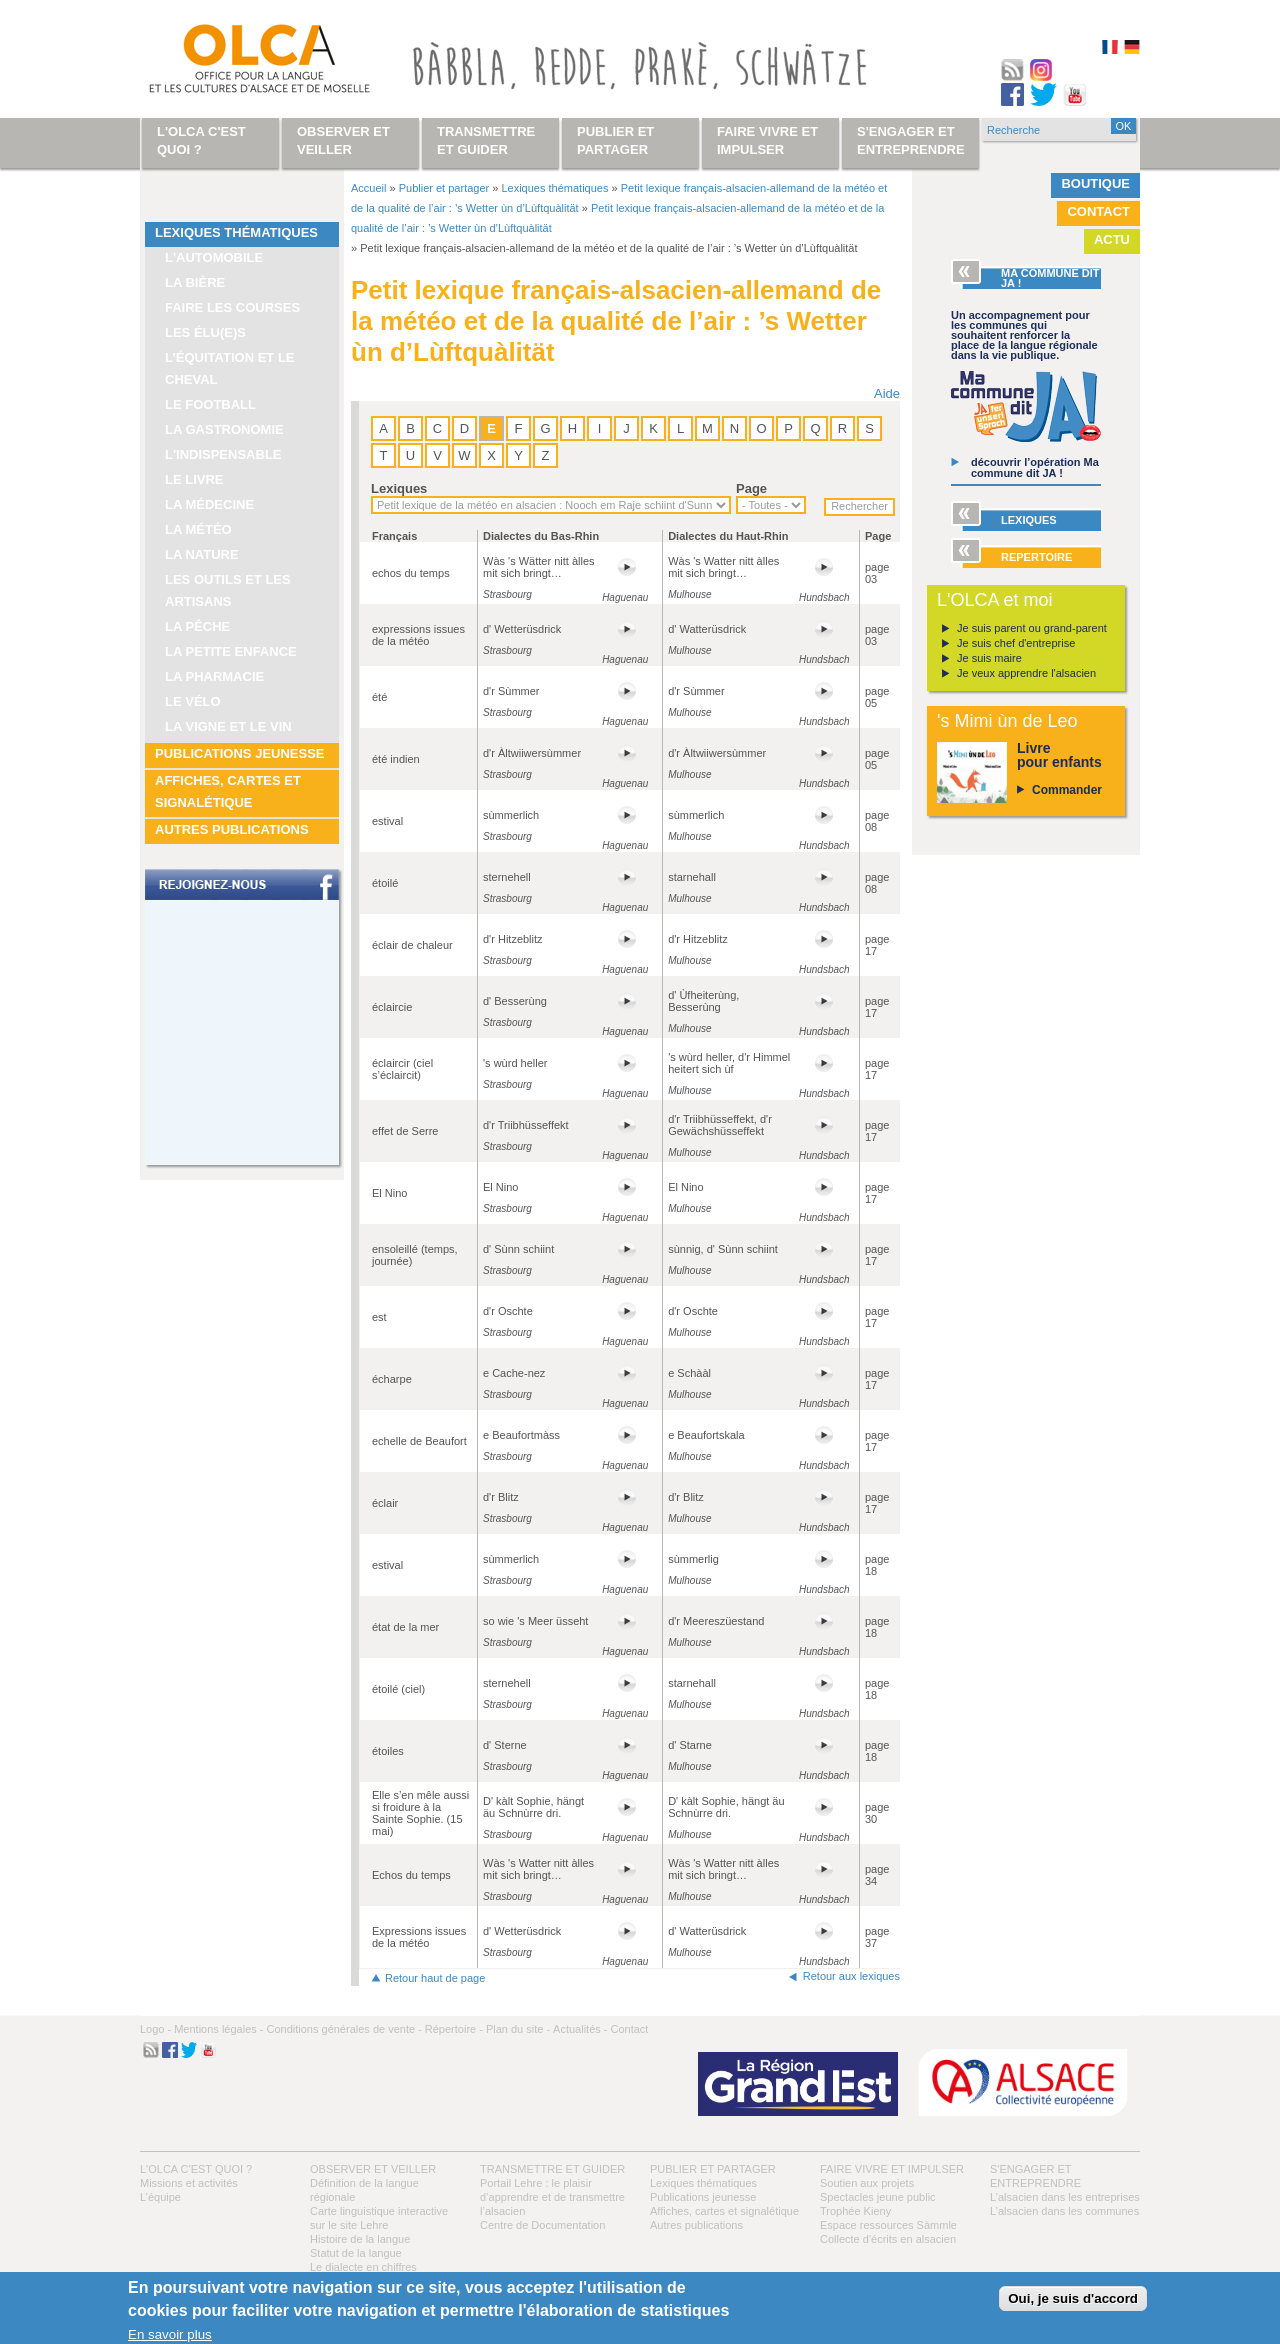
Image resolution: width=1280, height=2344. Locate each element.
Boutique (1095, 183)
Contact (1098, 211)
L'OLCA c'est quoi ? (196, 2169)
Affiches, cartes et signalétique (228, 791)
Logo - (155, 2029)
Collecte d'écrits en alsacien (888, 2239)
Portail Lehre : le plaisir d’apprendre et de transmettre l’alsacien (552, 2197)
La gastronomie (224, 429)
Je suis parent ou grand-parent (1032, 628)
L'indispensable (223, 454)
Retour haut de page (435, 1978)
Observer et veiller (373, 2169)
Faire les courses (232, 307)
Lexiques (399, 488)
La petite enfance (231, 651)
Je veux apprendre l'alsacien (1026, 673)
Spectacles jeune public (878, 2197)
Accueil (368, 188)
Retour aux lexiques (851, 1976)
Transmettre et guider (552, 2169)
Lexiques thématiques (236, 232)
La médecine (209, 504)
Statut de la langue (356, 2253)
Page (751, 488)
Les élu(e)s (205, 332)
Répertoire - (454, 2029)
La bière (195, 282)
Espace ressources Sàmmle (888, 2225)
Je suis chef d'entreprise (1016, 643)
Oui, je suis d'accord (1073, 2298)
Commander (1067, 790)
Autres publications (232, 829)
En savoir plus (170, 2334)
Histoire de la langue (360, 2239)
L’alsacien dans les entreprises (1065, 2197)
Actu (1112, 239)
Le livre (194, 479)
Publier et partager (444, 188)
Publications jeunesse (240, 753)
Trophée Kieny (855, 2211)
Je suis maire (989, 658)
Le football (210, 404)
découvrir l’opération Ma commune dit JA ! (1035, 467)
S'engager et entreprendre (911, 140)
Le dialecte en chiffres (363, 2267)
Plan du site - (518, 2029)
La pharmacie (214, 676)
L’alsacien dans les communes (1064, 2211)
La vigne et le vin (228, 726)
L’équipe (160, 2197)
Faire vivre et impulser (892, 2169)
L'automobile (214, 257)
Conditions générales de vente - (343, 2029)
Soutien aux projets (867, 2183)
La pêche (197, 626)
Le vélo (193, 701)
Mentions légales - (218, 2029)
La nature (202, 554)
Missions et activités (189, 2183)
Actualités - (580, 2029)
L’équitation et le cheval (230, 368)
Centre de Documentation (542, 2225)
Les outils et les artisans (228, 590)
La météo (198, 529)
